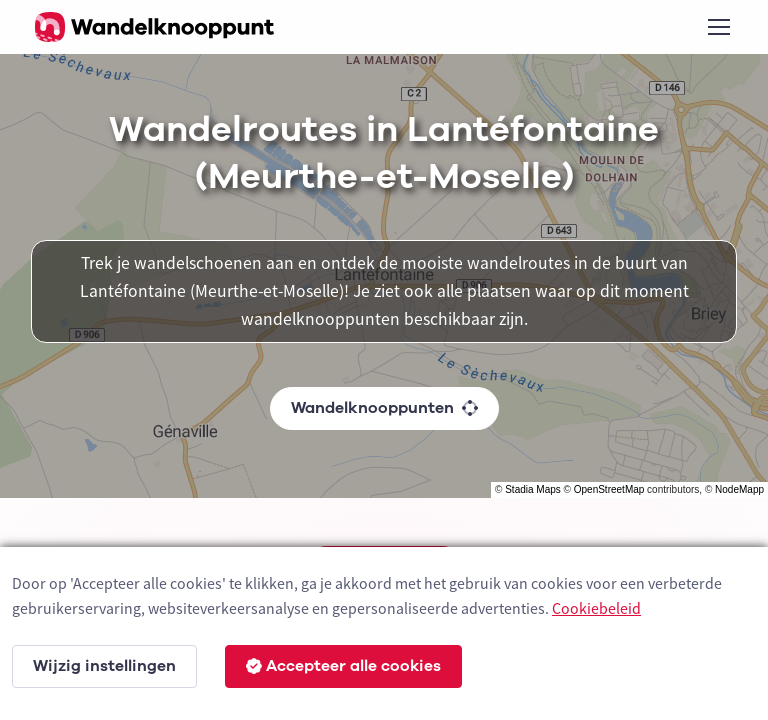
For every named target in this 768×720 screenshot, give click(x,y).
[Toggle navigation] (718, 27)
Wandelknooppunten (384, 408)
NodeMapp (739, 489)
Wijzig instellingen (104, 666)
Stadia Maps (533, 489)
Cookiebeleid (596, 608)
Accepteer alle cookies (343, 666)
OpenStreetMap (609, 489)
